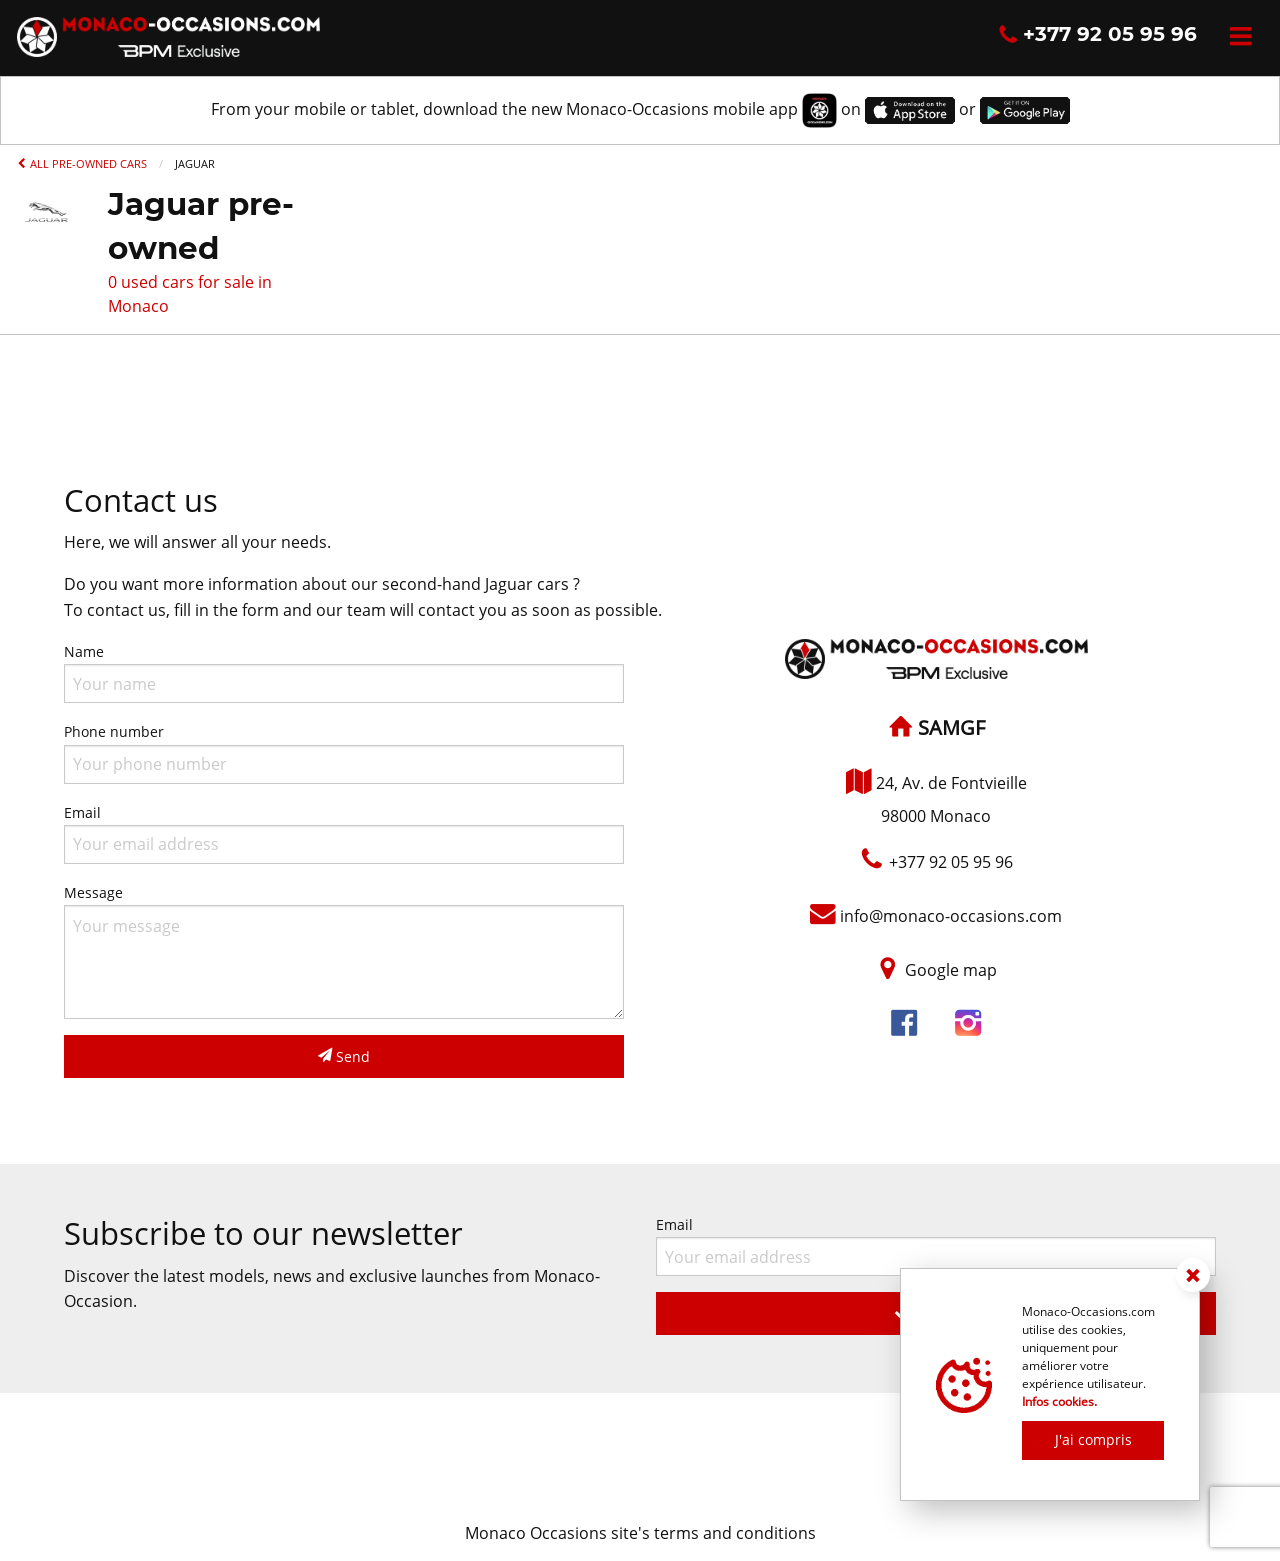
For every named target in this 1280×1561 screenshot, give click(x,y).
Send (344, 1056)
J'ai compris (1093, 1439)
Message (344, 951)
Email (344, 833)
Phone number (344, 752)
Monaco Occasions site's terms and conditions (640, 1533)
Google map (951, 970)
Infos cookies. (1059, 1401)
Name (344, 672)
